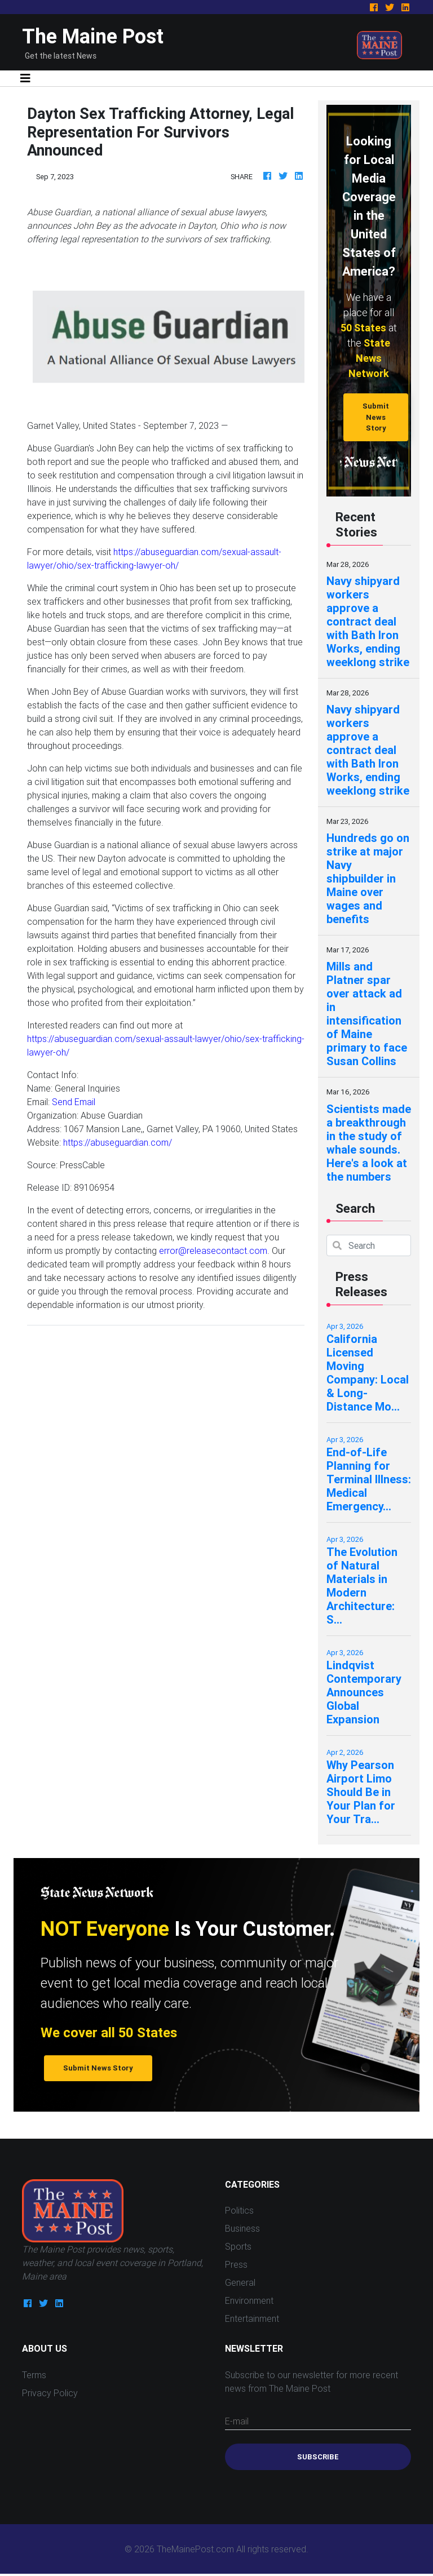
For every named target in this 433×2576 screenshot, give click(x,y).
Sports (238, 2246)
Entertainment (252, 2318)
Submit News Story (376, 417)
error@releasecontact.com (213, 1250)
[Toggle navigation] (25, 78)
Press (236, 2264)
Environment (249, 2300)
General (240, 2282)
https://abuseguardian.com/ (117, 1142)
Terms (34, 2374)
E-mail (237, 2421)
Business (242, 2228)
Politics (239, 2210)
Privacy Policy (50, 2392)
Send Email (73, 1101)
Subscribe (318, 2457)
